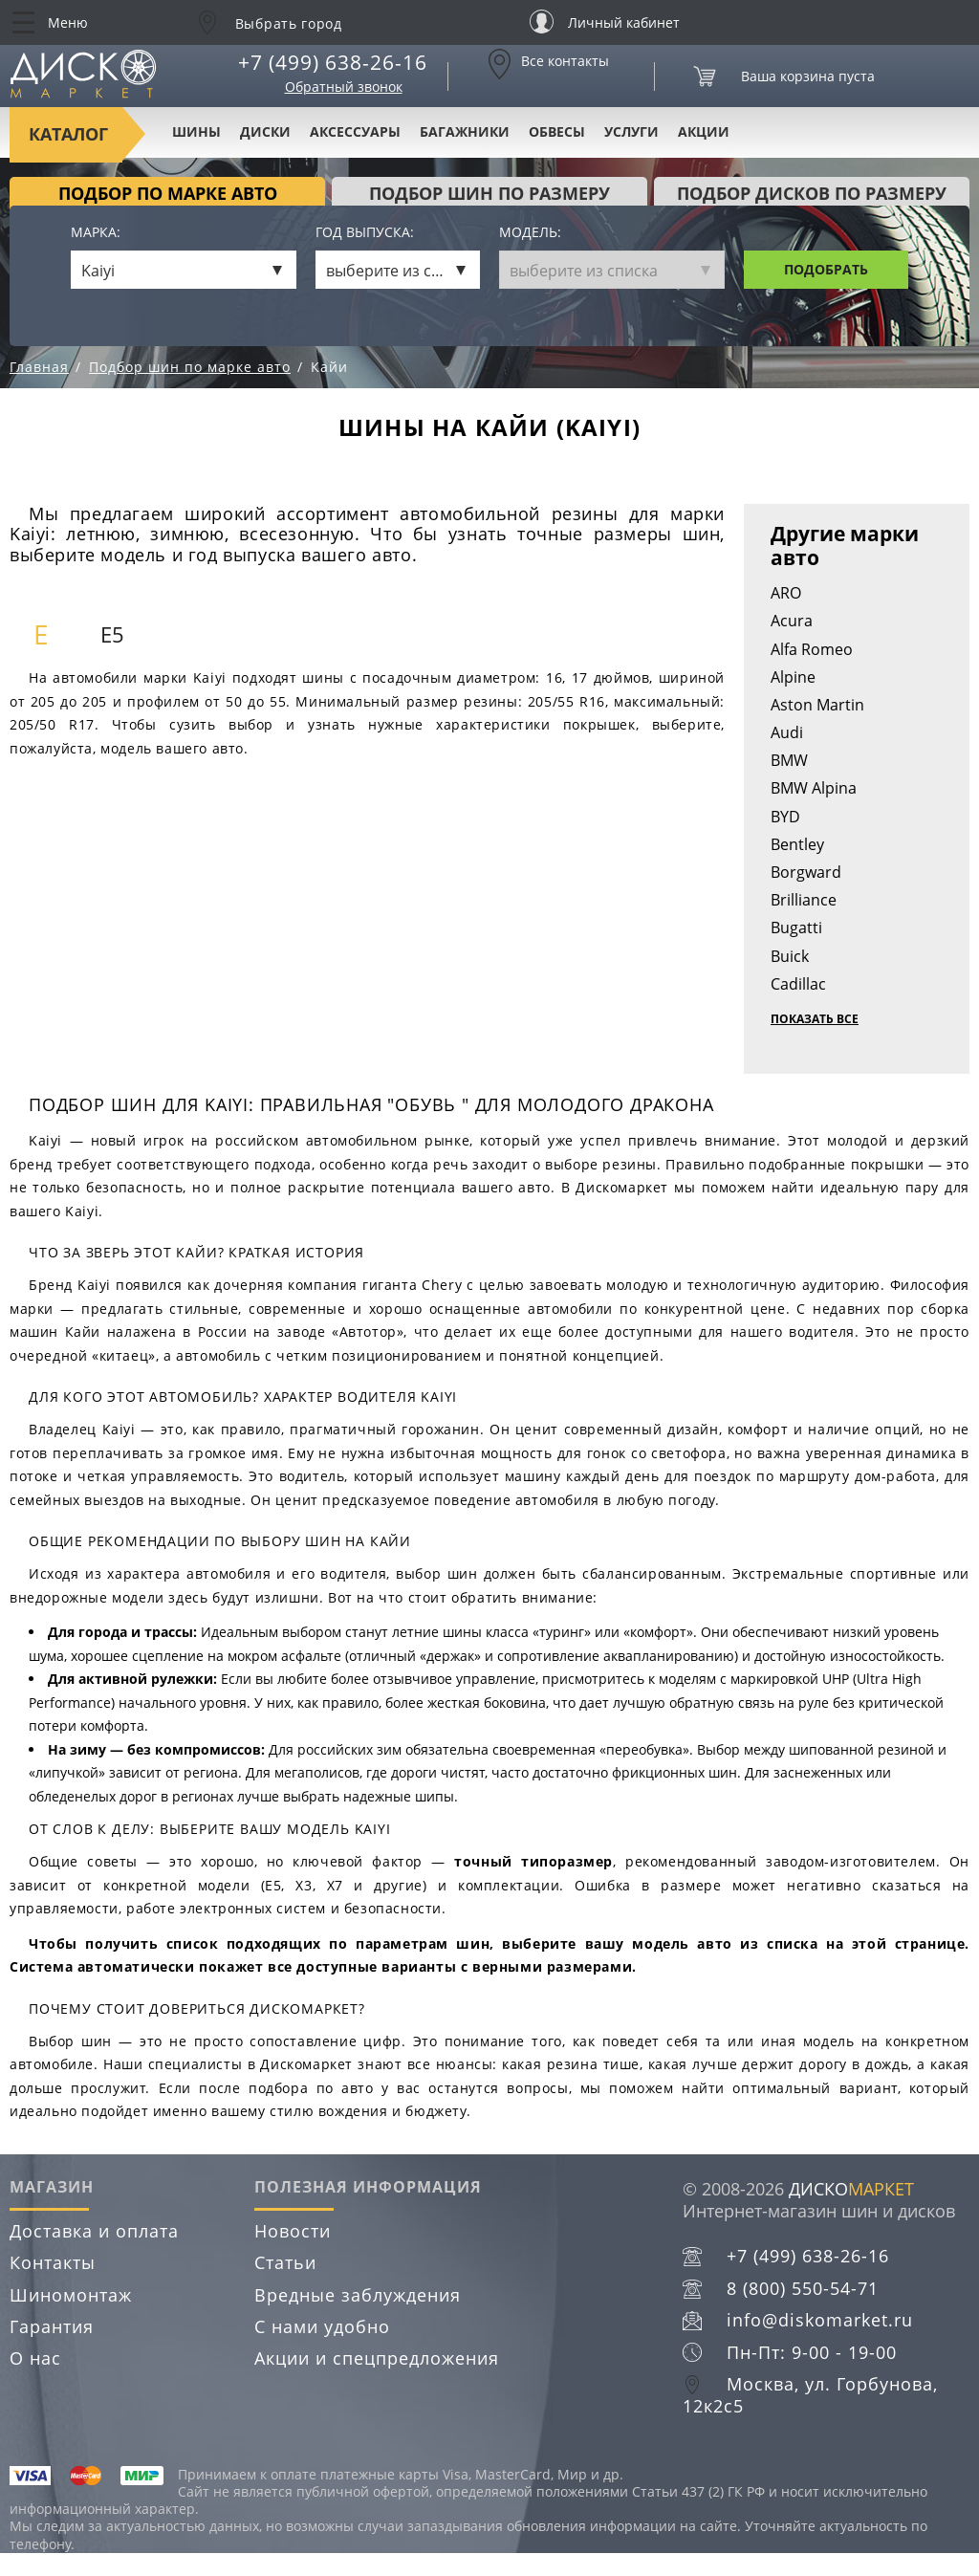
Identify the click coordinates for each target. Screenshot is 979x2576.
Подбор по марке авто (167, 193)
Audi (787, 732)
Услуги (631, 131)
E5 (112, 634)
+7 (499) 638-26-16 (332, 62)
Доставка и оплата (94, 2230)
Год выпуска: (364, 233)
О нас (35, 2358)
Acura (792, 620)
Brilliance (804, 899)
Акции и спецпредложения (376, 2358)
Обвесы (557, 131)
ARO (786, 592)
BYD (785, 816)
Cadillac (798, 983)
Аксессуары (355, 131)
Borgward (806, 872)
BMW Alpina (814, 787)
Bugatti (796, 927)
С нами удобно (322, 2326)
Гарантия (52, 2326)
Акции (703, 131)
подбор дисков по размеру (811, 193)
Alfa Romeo (812, 649)
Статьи (285, 2262)
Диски (265, 131)
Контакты (53, 2262)
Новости (292, 2230)
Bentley (797, 844)
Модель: (530, 233)
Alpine (793, 677)
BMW (789, 760)
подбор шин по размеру (489, 193)
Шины (196, 131)
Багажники (465, 131)
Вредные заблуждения (357, 2294)
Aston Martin (817, 704)
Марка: (95, 233)
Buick (790, 956)
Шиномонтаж (71, 2294)
